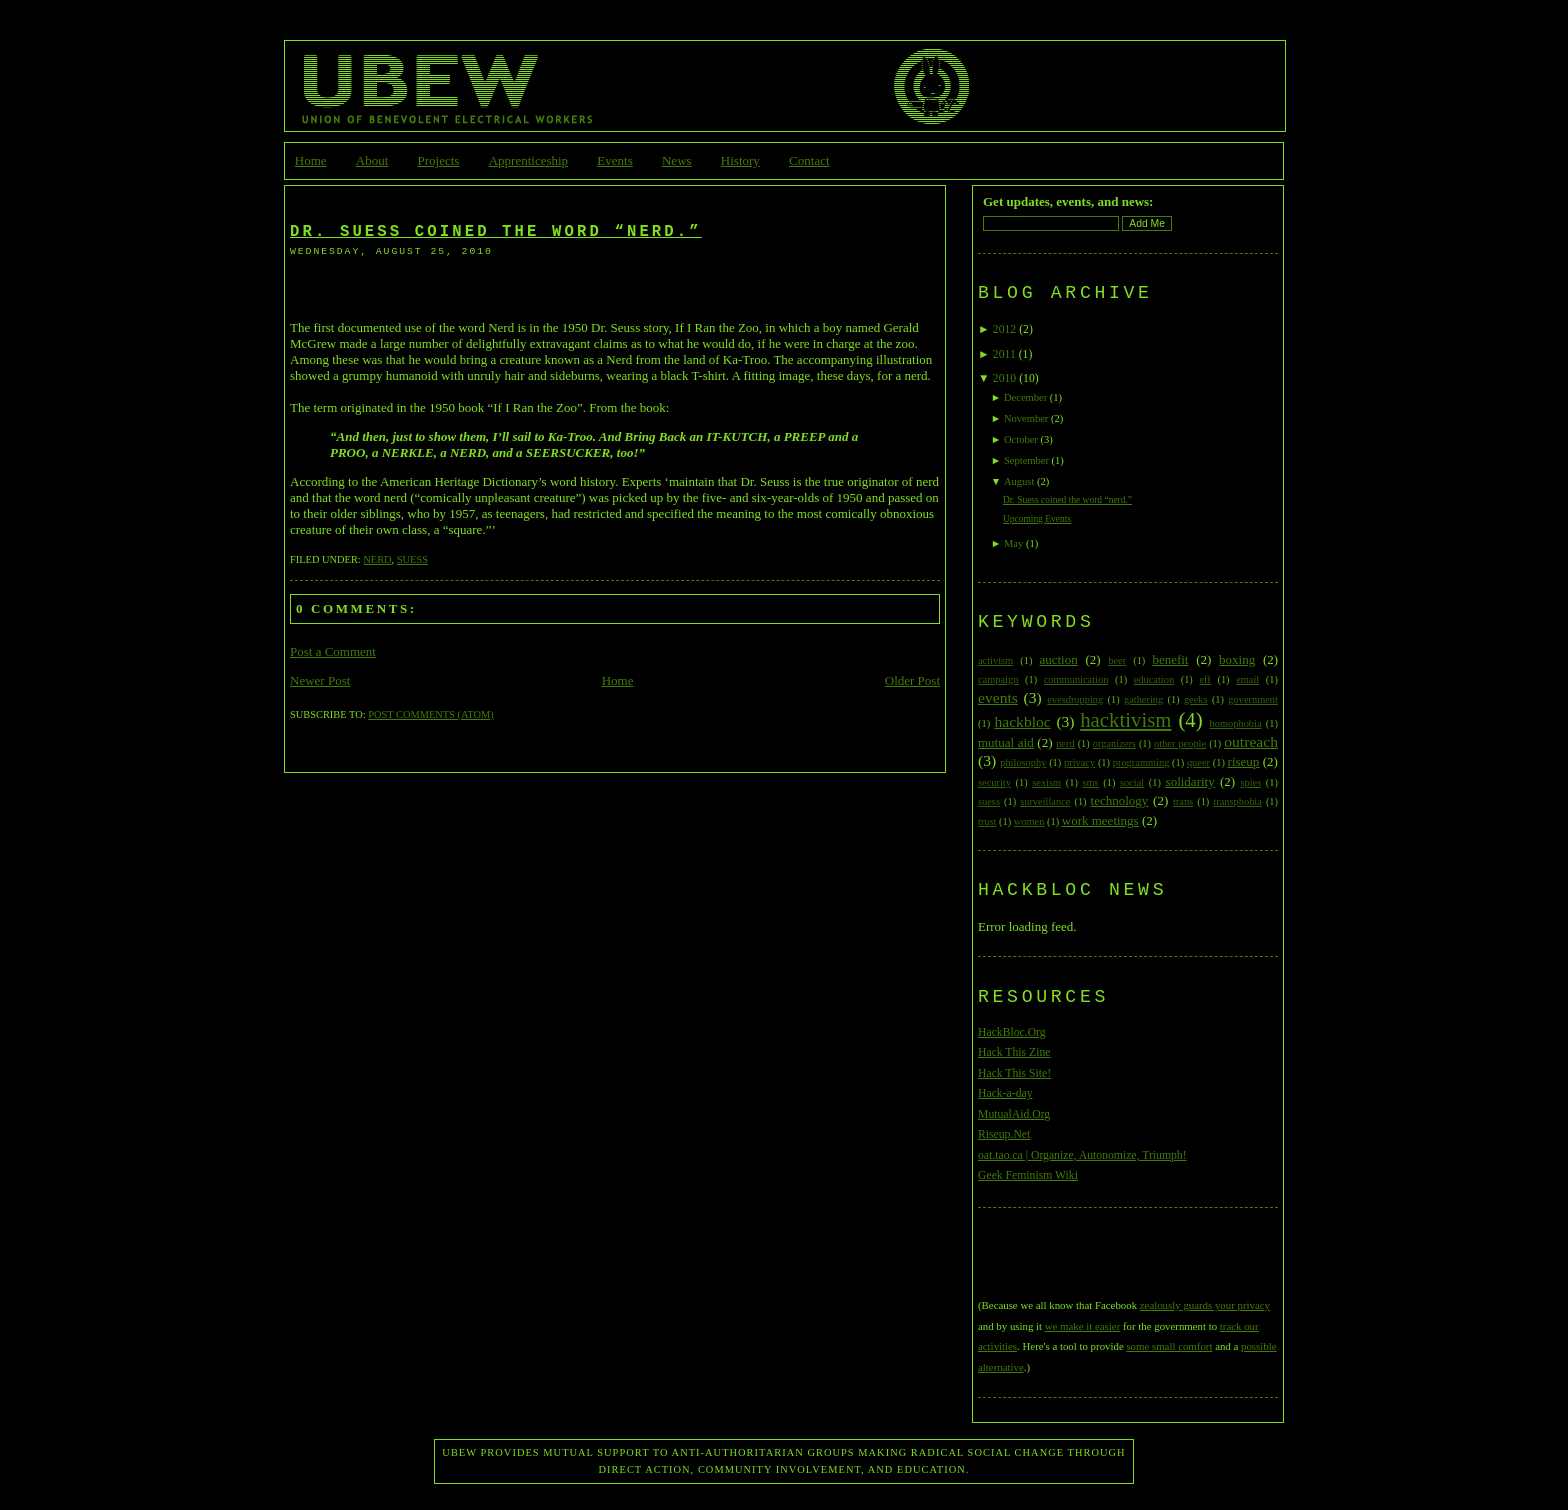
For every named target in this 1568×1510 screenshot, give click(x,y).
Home (311, 160)
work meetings (1100, 820)
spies (1250, 782)
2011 (1004, 354)
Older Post (912, 680)
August (1019, 481)
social (1132, 782)
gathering (1143, 699)
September (1026, 460)
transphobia (1237, 801)
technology (1120, 800)
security (994, 782)
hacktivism (1125, 719)
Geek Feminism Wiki (1028, 1175)
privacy (1079, 762)
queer (1198, 762)
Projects (439, 160)
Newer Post (320, 680)
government (1253, 699)
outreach (1251, 741)
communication (1076, 679)
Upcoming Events (1037, 519)
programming (1141, 762)
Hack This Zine (1014, 1052)
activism (995, 660)
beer (1117, 660)
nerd (377, 559)
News (677, 160)
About (372, 160)
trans (1183, 801)
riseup (1244, 761)
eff (1204, 679)
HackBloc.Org (1012, 1032)
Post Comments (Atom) (430, 714)
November (1026, 418)
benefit (1170, 659)
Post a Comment (333, 651)
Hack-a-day (1005, 1093)
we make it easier (1082, 1326)
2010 (1004, 378)
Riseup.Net (1004, 1134)
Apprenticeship (528, 160)
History (740, 160)
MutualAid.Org (1014, 1114)
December (1025, 397)
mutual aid (1006, 742)
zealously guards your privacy (1205, 1305)
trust (987, 821)
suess (412, 559)
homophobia (1236, 723)
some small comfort (1169, 1346)
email (1247, 679)
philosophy (1023, 762)
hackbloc (1022, 721)
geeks (1196, 699)
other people (1180, 743)
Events (614, 160)
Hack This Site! (1014, 1073)
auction (1058, 659)
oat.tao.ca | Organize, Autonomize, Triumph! (1082, 1155)
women (1029, 821)
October (1021, 439)
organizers (1114, 743)
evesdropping (1075, 699)
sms (1090, 782)
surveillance (1045, 801)
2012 (1004, 329)
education (1154, 679)
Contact (809, 160)
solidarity (1190, 781)
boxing (1237, 659)
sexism (1046, 782)
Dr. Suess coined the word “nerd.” (496, 232)
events (998, 697)
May (1013, 543)
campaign (998, 679)
